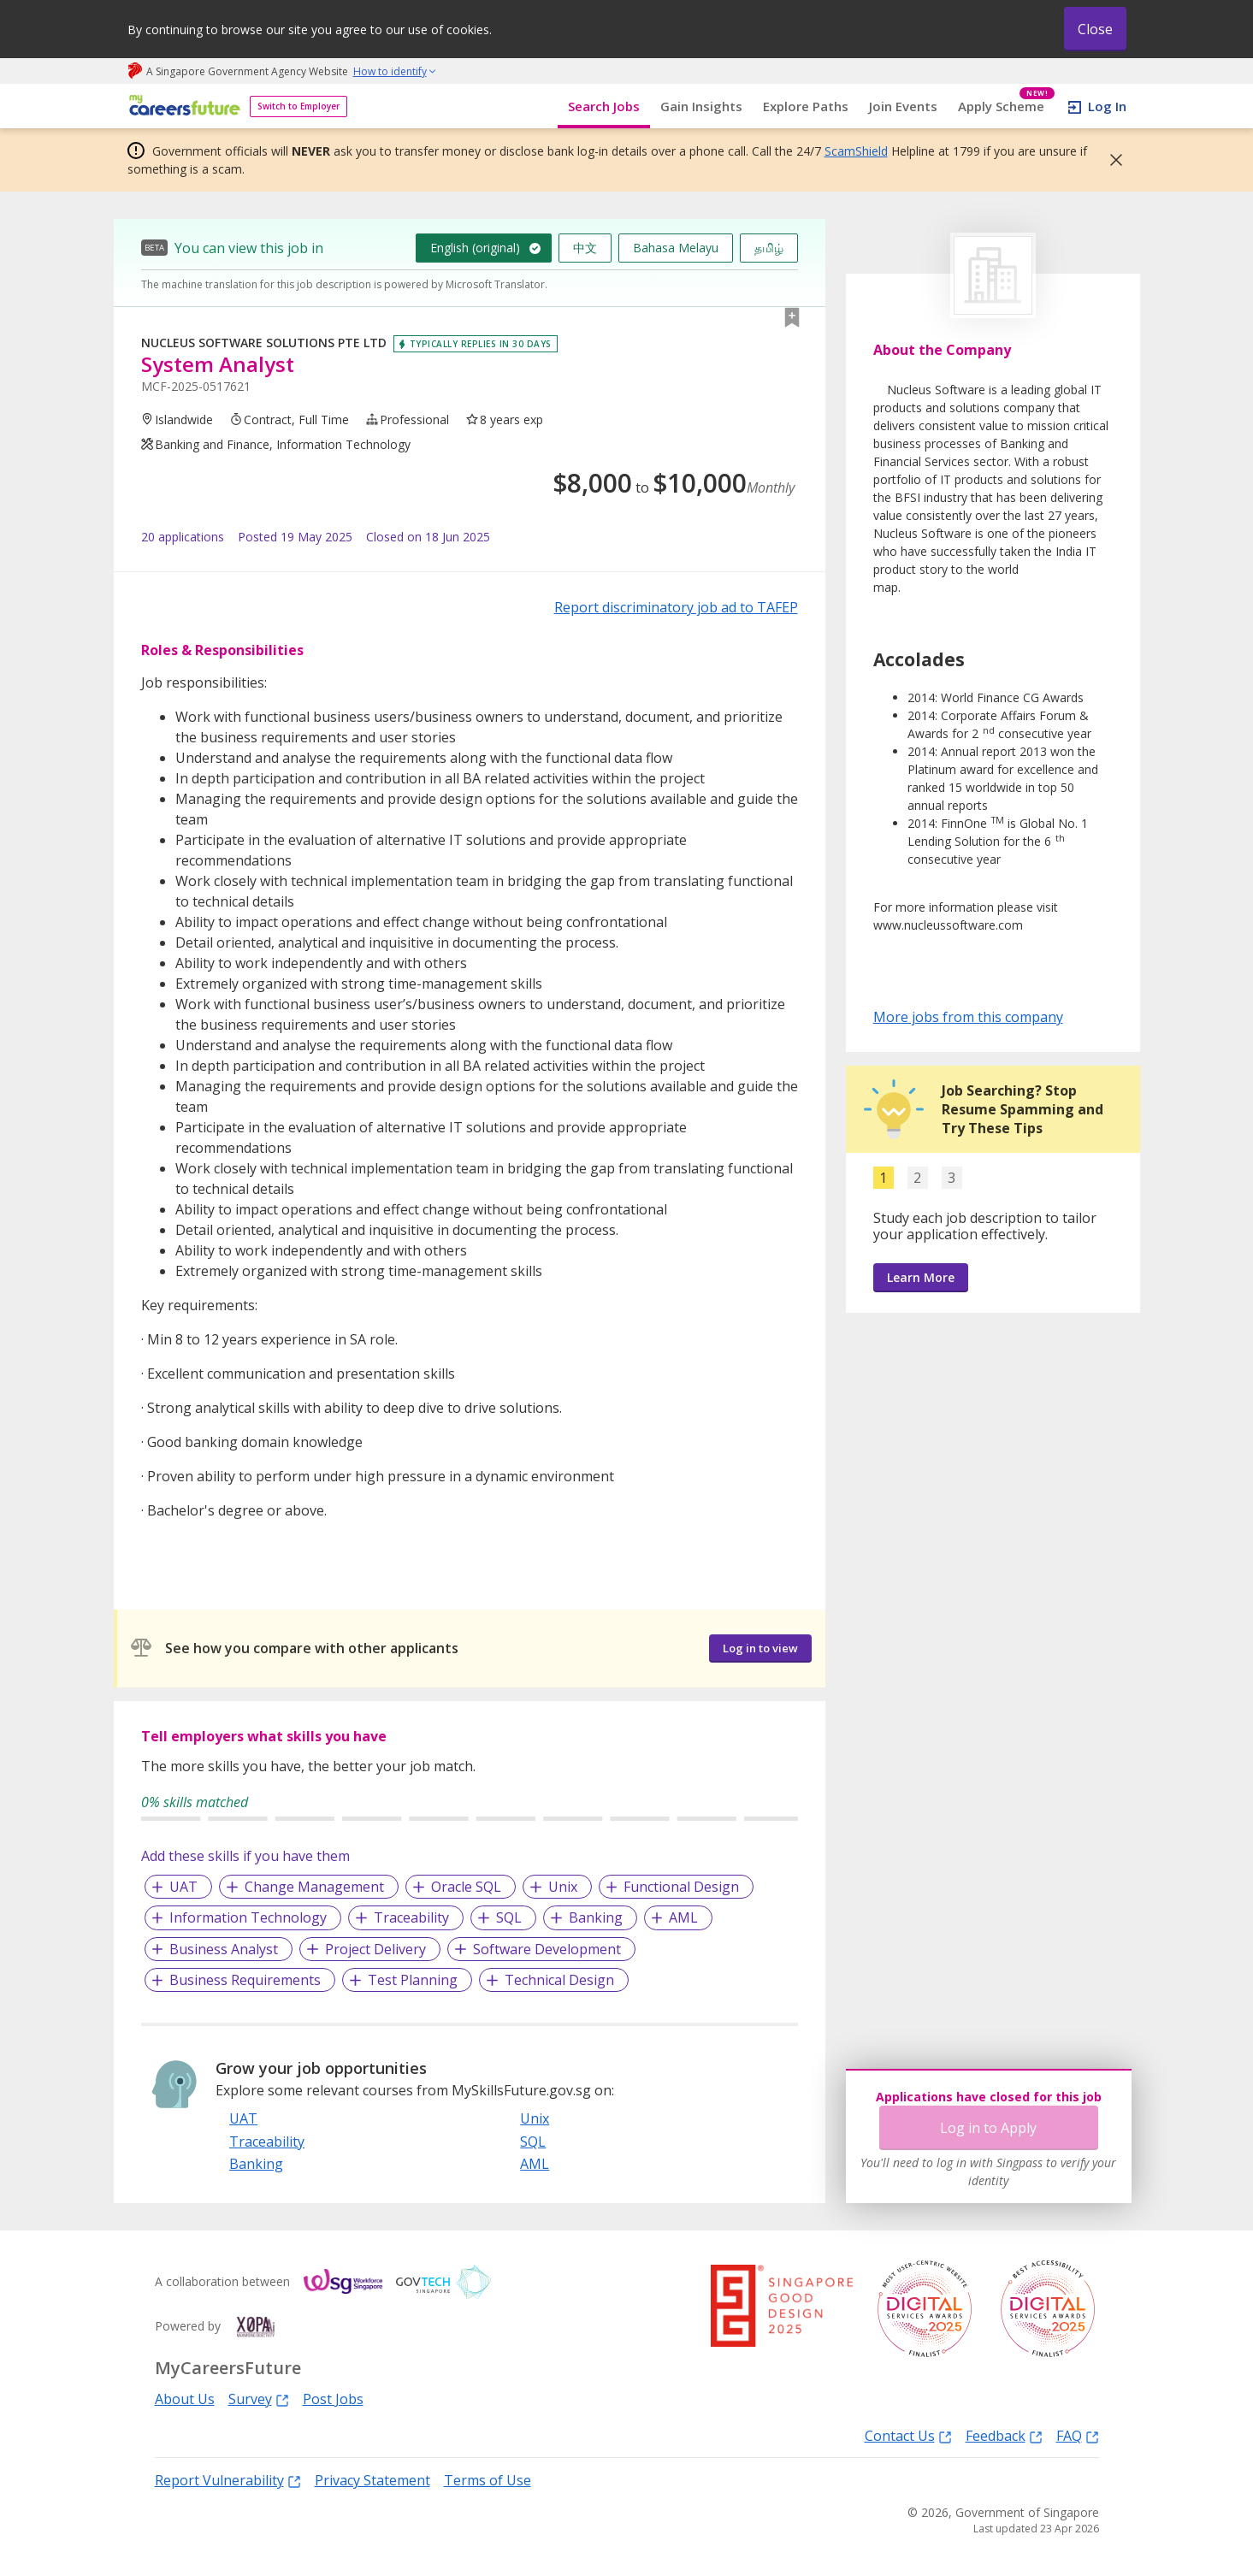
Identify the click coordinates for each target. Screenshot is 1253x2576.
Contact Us (908, 2435)
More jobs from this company (968, 1016)
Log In (1107, 106)
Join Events (903, 106)
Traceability (411, 1917)
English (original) (475, 247)
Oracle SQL (466, 1886)
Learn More (921, 1277)
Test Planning (413, 1979)
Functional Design (681, 1886)
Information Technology (248, 1917)
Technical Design (559, 1979)
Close (1095, 29)
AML (683, 1917)
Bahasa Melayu (675, 247)
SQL (509, 1917)
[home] (182, 106)
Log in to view (760, 1648)
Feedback (1004, 2435)
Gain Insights (701, 106)
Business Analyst (223, 1949)
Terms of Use (487, 2480)
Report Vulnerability (228, 2480)
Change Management (314, 1886)
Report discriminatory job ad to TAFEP (676, 607)
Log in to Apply (988, 2127)
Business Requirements (245, 1979)
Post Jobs (333, 2399)
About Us (185, 2399)
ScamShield (856, 151)
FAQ (1077, 2435)
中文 (585, 247)
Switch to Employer (298, 106)
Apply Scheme (1006, 106)
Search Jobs (604, 106)
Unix (562, 1886)
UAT (183, 1886)
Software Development (547, 1949)
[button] (1111, 160)
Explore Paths (805, 106)
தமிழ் (768, 247)
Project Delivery (375, 1949)
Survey (258, 2398)
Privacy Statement (372, 2480)
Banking (596, 1917)
